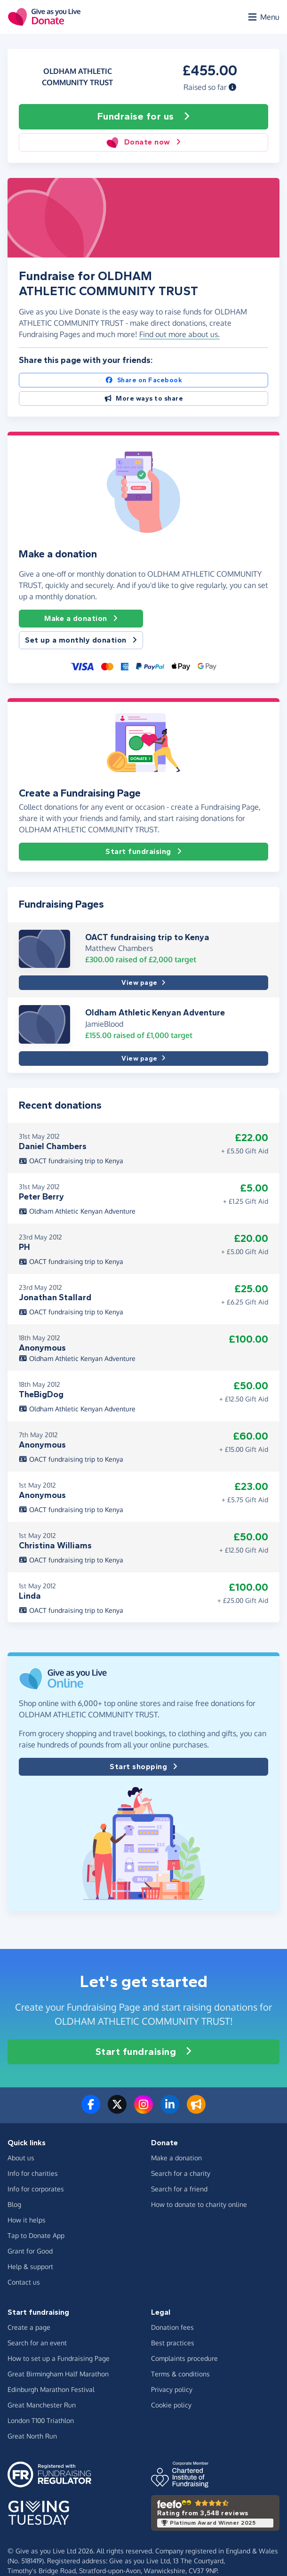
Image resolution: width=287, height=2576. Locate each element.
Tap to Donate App (36, 2235)
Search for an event (37, 2343)
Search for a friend (179, 2189)
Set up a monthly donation (81, 640)
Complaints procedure (184, 2358)
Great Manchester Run (42, 2405)
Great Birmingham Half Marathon (58, 2374)
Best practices (172, 2343)
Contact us (24, 2282)
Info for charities (33, 2173)
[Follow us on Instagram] (143, 2110)
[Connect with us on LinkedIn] (169, 2110)
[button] (232, 87)
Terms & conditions (180, 2374)
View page (143, 983)
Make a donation (81, 618)
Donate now (143, 142)
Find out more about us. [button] (179, 334)
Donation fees (172, 2327)
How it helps (27, 2220)
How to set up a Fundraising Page (59, 2358)
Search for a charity (180, 2173)
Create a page (29, 2327)
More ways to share (143, 398)
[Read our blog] (196, 2110)
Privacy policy (171, 2389)
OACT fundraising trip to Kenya (147, 937)
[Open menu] (263, 16)
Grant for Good (30, 2251)
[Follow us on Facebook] (90, 2110)
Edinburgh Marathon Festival (51, 2389)
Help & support (30, 2266)
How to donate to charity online (199, 2204)
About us (21, 2158)
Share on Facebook (143, 380)
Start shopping (143, 1766)
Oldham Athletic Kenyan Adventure (155, 1012)
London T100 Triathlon (41, 2420)
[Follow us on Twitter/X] (117, 2110)
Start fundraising (143, 851)
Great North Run (32, 2436)
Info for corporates (36, 2189)
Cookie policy (171, 2405)
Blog (14, 2204)
